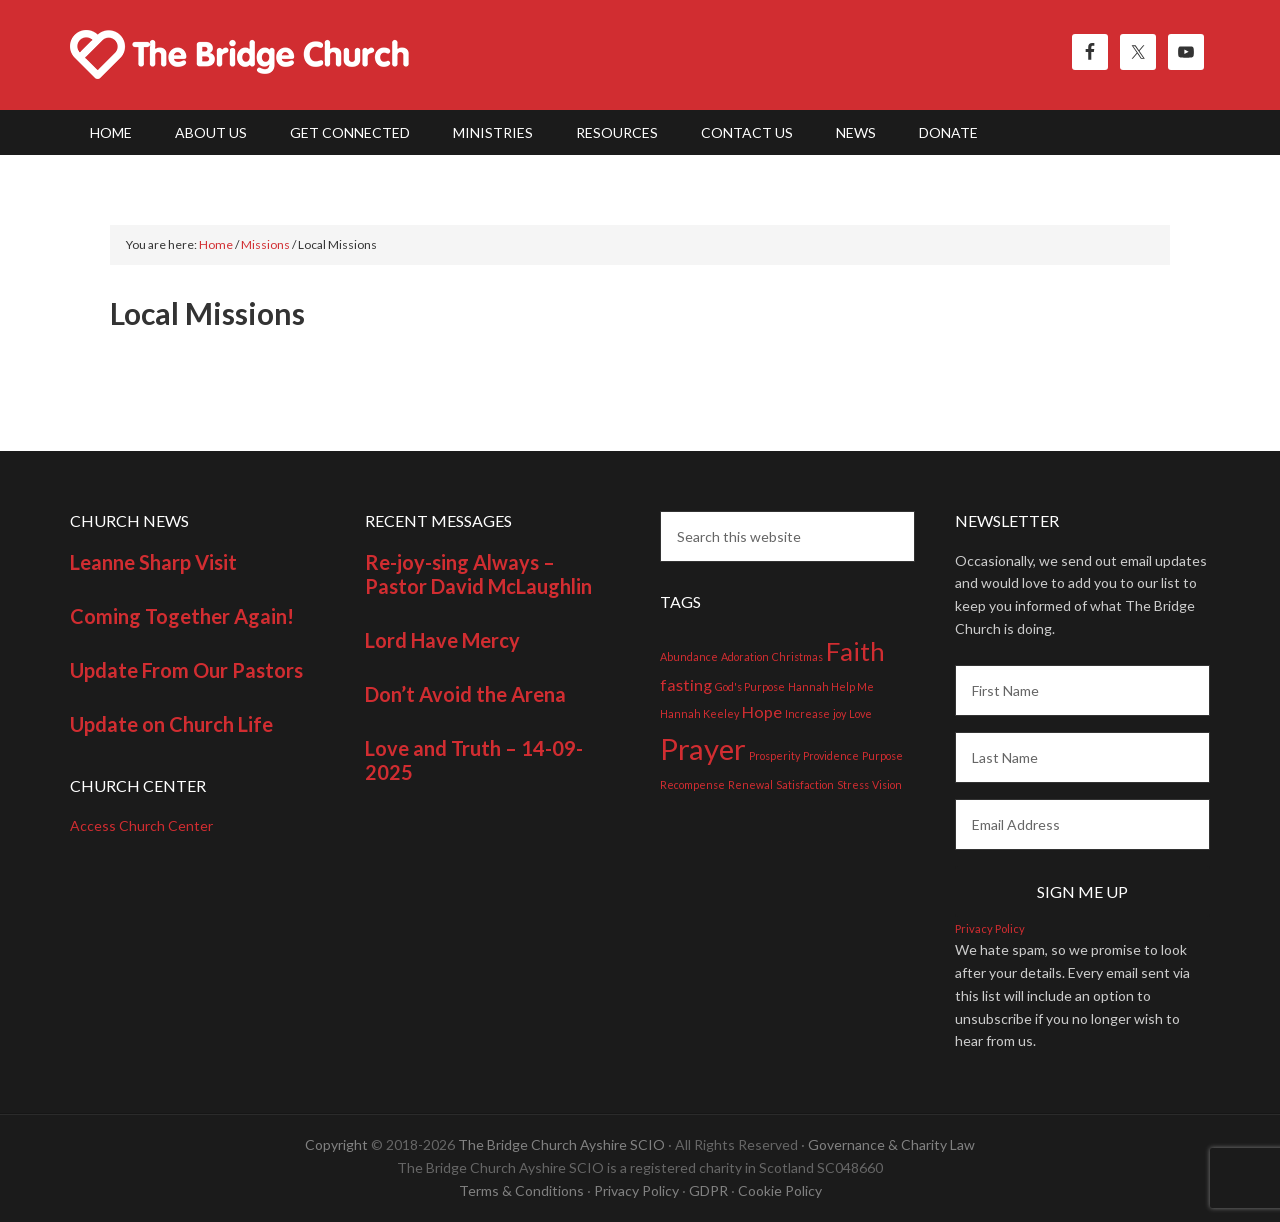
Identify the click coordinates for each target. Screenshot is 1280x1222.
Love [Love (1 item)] (860, 713)
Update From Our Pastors (186, 670)
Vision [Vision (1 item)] (887, 784)
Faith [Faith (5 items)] (855, 651)
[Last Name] (1082, 757)
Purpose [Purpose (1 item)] (882, 755)
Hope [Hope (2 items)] (762, 711)
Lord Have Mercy (442, 640)
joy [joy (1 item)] (839, 713)
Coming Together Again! (182, 616)
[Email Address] (1082, 824)
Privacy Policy (990, 928)
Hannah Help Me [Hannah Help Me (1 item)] (831, 686)
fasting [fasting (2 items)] (686, 684)
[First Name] (1082, 690)
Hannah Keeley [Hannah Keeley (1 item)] (699, 713)
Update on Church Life (171, 724)
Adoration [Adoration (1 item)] (745, 656)
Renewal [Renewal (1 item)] (750, 784)
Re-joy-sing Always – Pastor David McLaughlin (478, 574)
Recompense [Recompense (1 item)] (692, 784)
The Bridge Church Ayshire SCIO (561, 1144)
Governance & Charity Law (891, 1144)
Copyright (336, 1144)
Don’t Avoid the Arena (465, 694)
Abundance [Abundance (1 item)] (689, 656)
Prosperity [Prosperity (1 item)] (774, 755)
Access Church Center (141, 825)
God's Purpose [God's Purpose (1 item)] (750, 686)
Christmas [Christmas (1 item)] (797, 656)
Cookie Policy (780, 1190)
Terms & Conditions (521, 1190)
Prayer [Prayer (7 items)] (703, 748)
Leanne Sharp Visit (153, 562)
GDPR (708, 1190)
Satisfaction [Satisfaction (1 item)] (805, 784)
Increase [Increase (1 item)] (807, 713)
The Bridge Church (240, 55)
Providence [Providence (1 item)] (831, 755)
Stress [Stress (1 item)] (853, 784)
